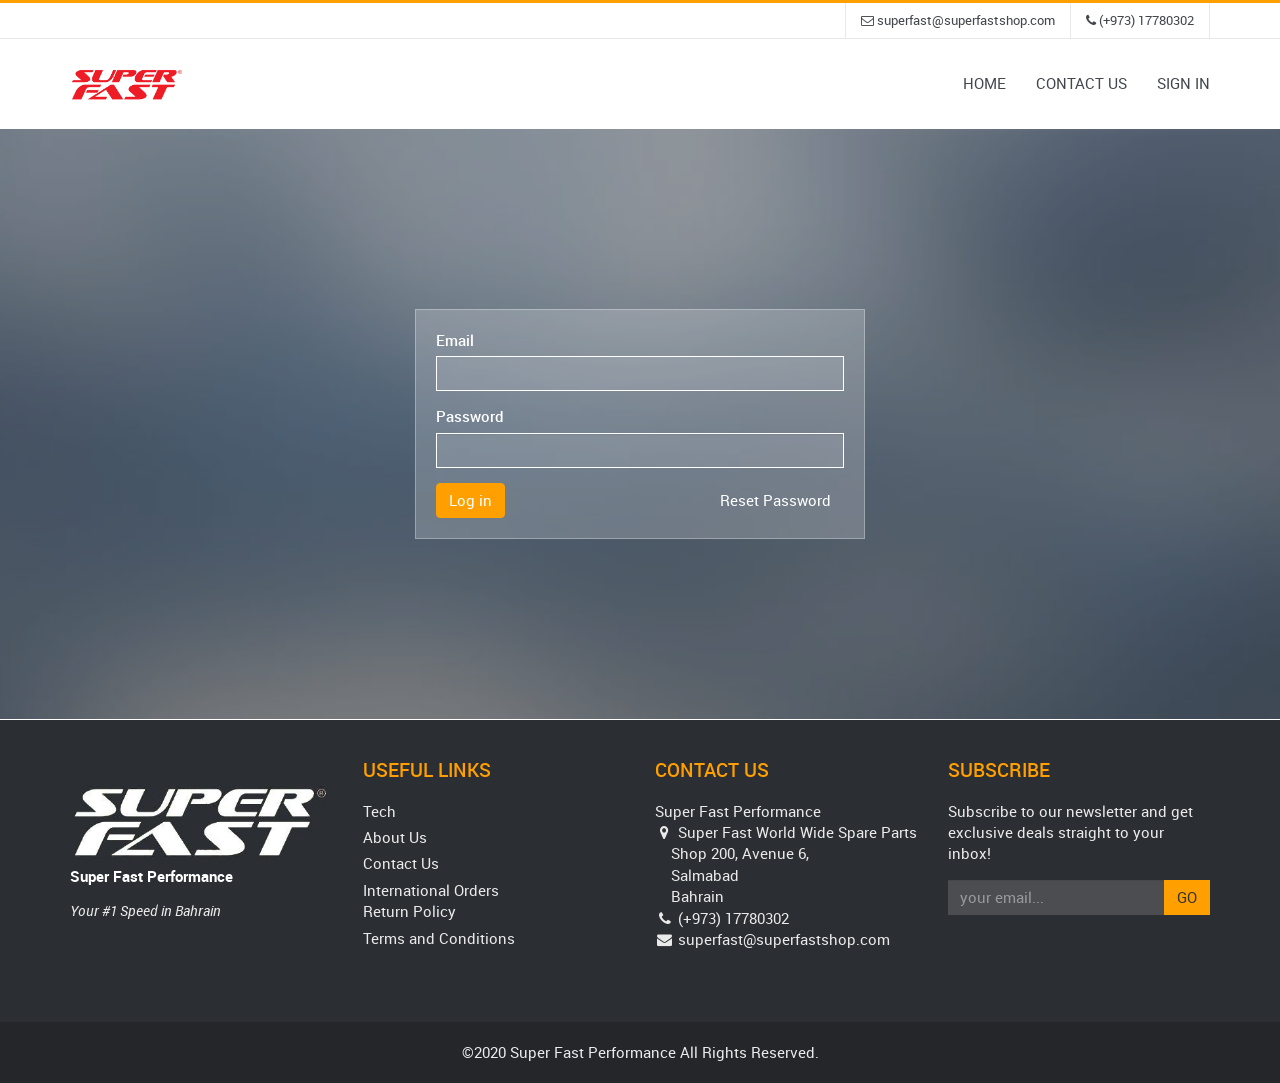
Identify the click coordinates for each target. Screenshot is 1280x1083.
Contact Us (401, 863)
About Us (395, 837)
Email (455, 340)
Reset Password (775, 500)
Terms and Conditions (439, 938)
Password (470, 416)
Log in (470, 500)
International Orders (431, 890)
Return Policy (409, 911)
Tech (379, 811)
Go (1187, 897)
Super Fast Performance (151, 876)
